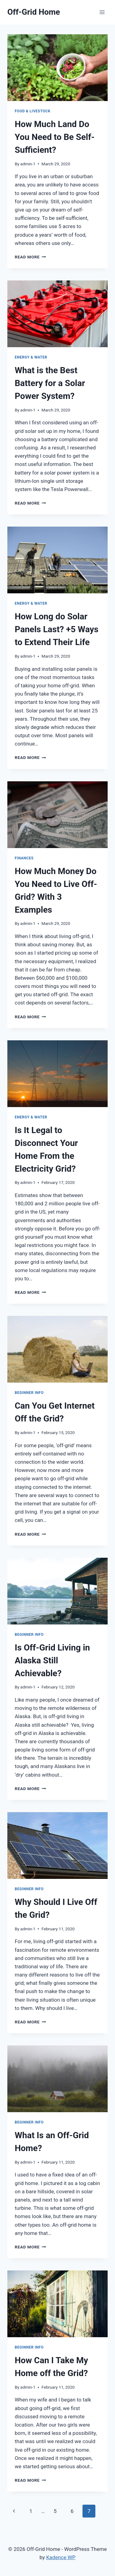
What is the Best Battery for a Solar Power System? (50, 383)
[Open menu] (102, 12)
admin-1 (27, 163)
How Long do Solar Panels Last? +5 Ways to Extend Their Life (56, 629)
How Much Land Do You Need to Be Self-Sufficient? (54, 137)
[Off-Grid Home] (33, 12)
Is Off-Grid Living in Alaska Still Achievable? (52, 1660)
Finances (24, 858)
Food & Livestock (32, 111)
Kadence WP (60, 2557)
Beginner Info (29, 1393)
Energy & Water (31, 357)
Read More (30, 256)
